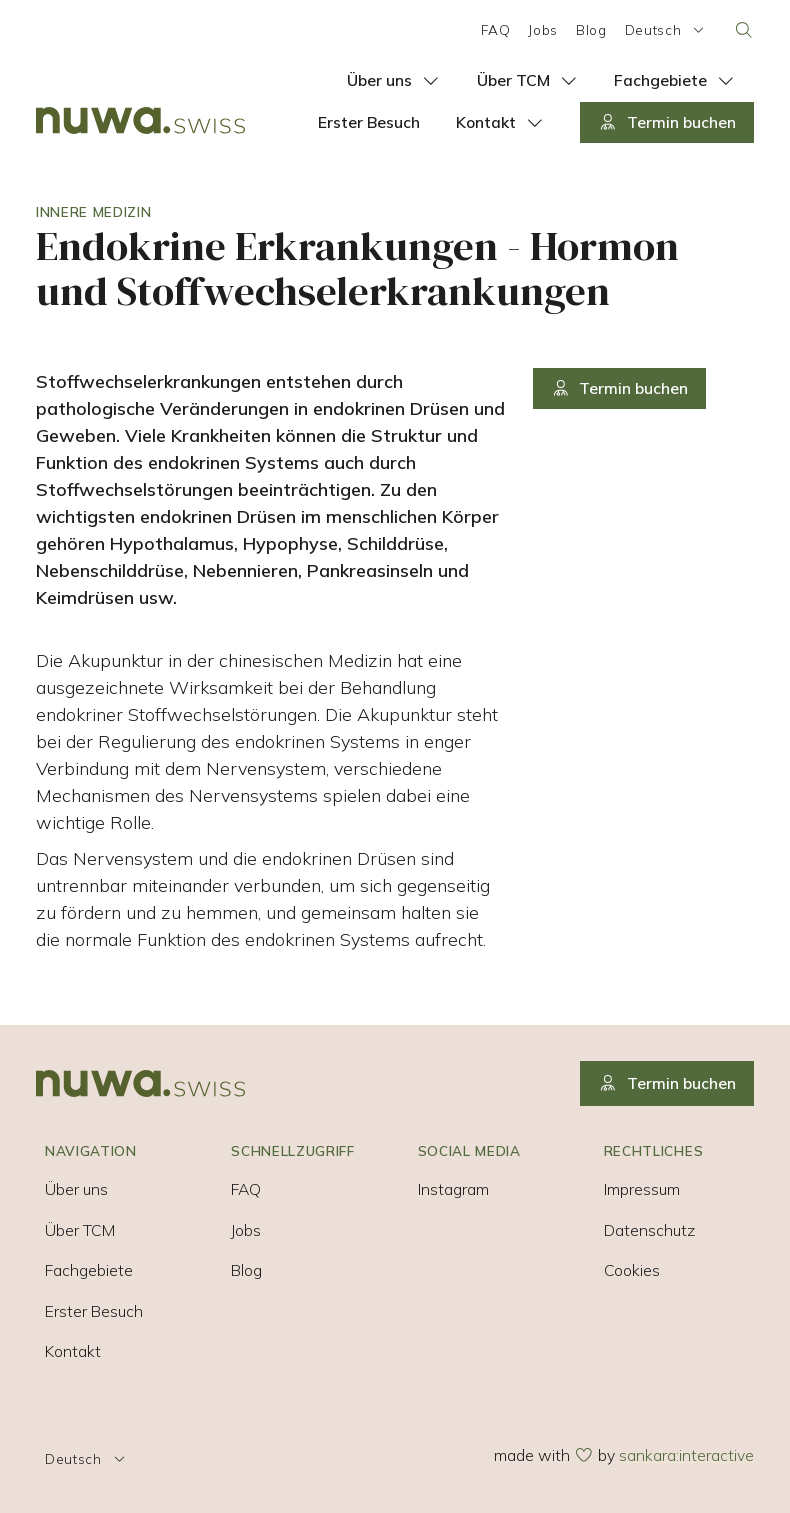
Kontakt (73, 1351)
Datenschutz (649, 1230)
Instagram (453, 1189)
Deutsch (666, 29)
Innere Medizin (93, 211)
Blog (591, 29)
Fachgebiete (89, 1270)
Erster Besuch (94, 1311)
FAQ (495, 29)
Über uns (76, 1189)
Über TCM (80, 1230)
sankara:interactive (686, 1455)
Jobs (543, 29)
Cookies (632, 1270)
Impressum (642, 1189)
